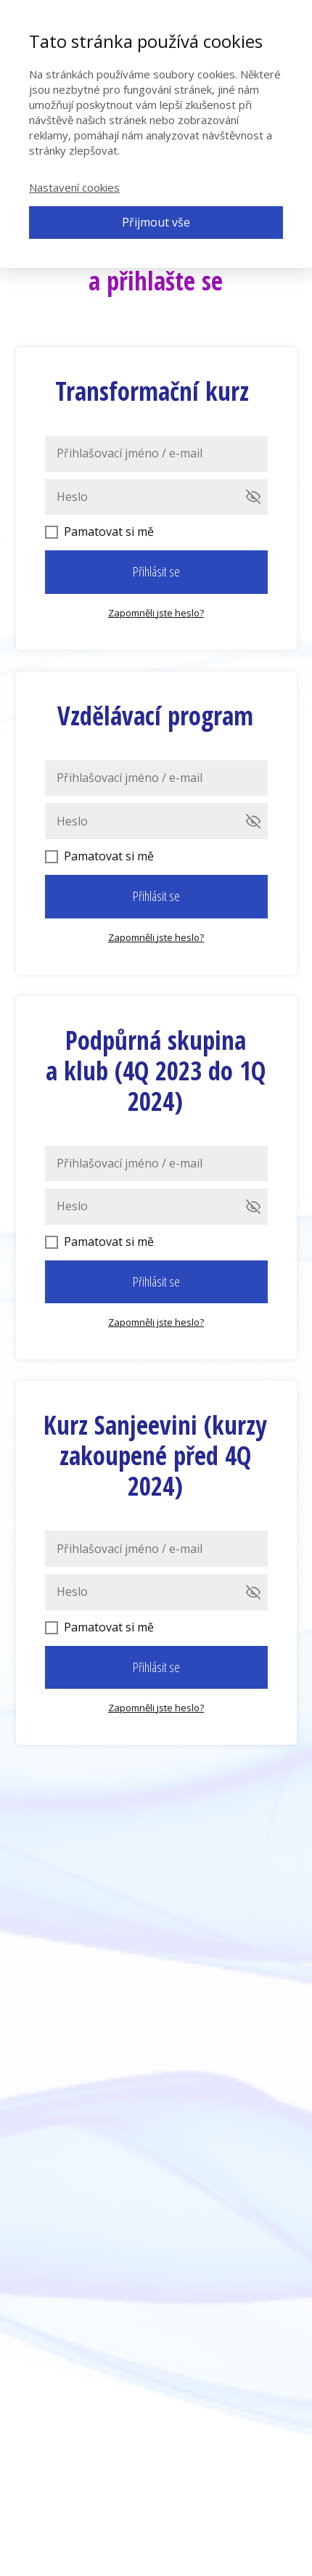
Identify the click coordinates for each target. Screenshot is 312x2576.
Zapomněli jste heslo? (156, 612)
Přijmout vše (156, 222)
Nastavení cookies (74, 187)
